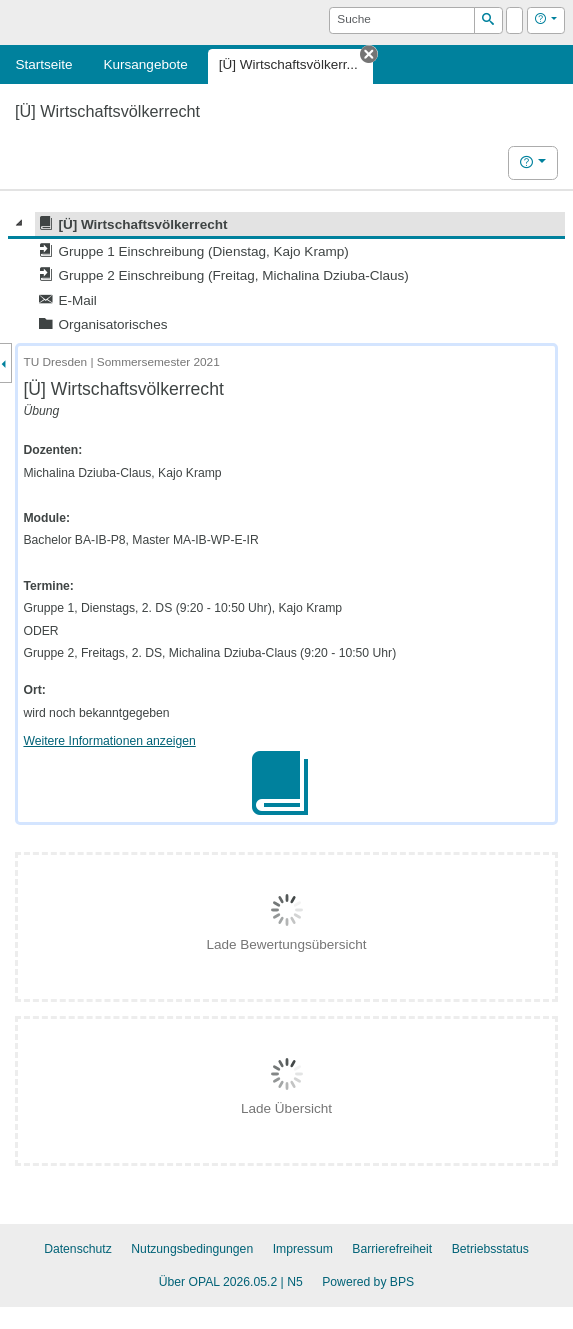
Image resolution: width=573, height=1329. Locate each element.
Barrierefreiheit (392, 1249)
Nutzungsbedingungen (192, 1249)
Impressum (303, 1249)
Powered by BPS (368, 1282)
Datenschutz (78, 1249)
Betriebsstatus (490, 1249)
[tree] (286, 274)
